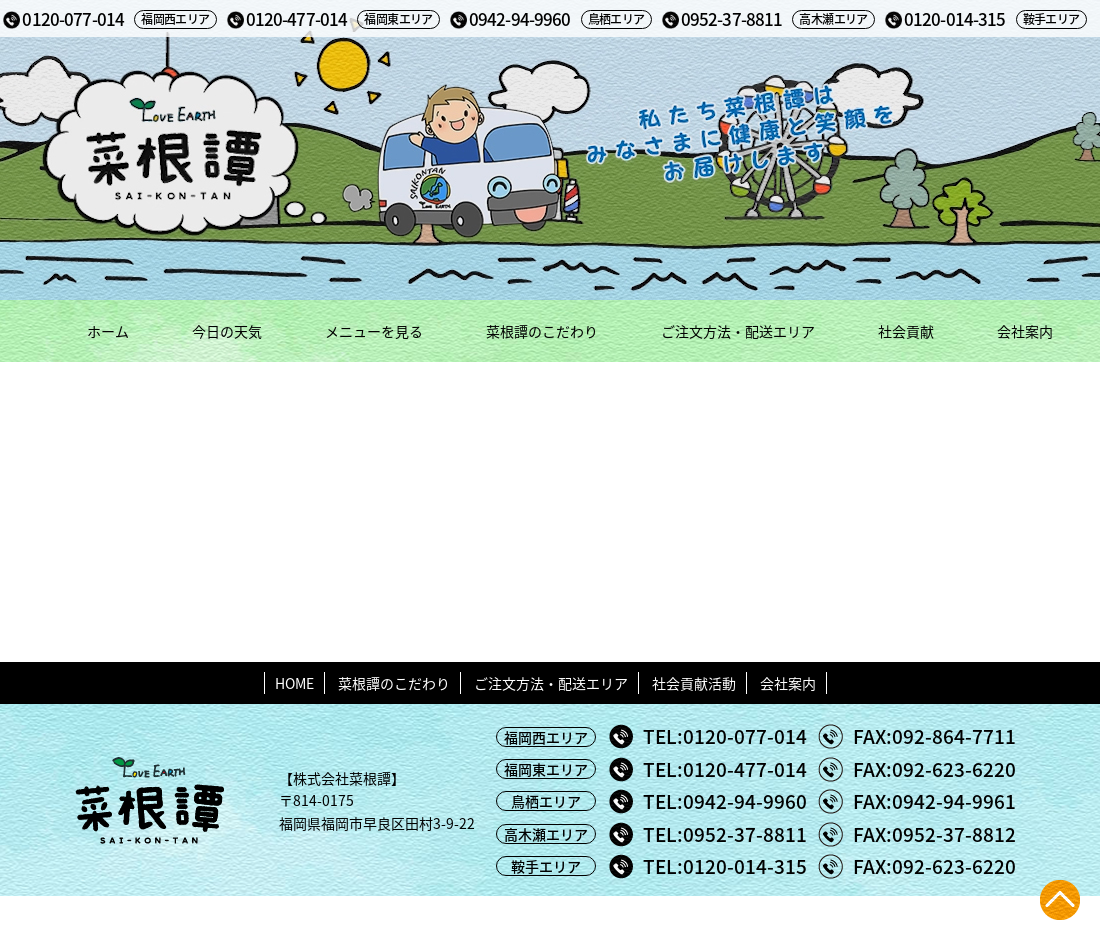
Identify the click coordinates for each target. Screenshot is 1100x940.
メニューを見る (374, 331)
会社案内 (1025, 331)
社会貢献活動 (694, 683)
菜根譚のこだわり (542, 331)
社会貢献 (906, 331)
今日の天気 (227, 331)
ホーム (108, 331)
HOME (294, 683)
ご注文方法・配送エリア (738, 331)
